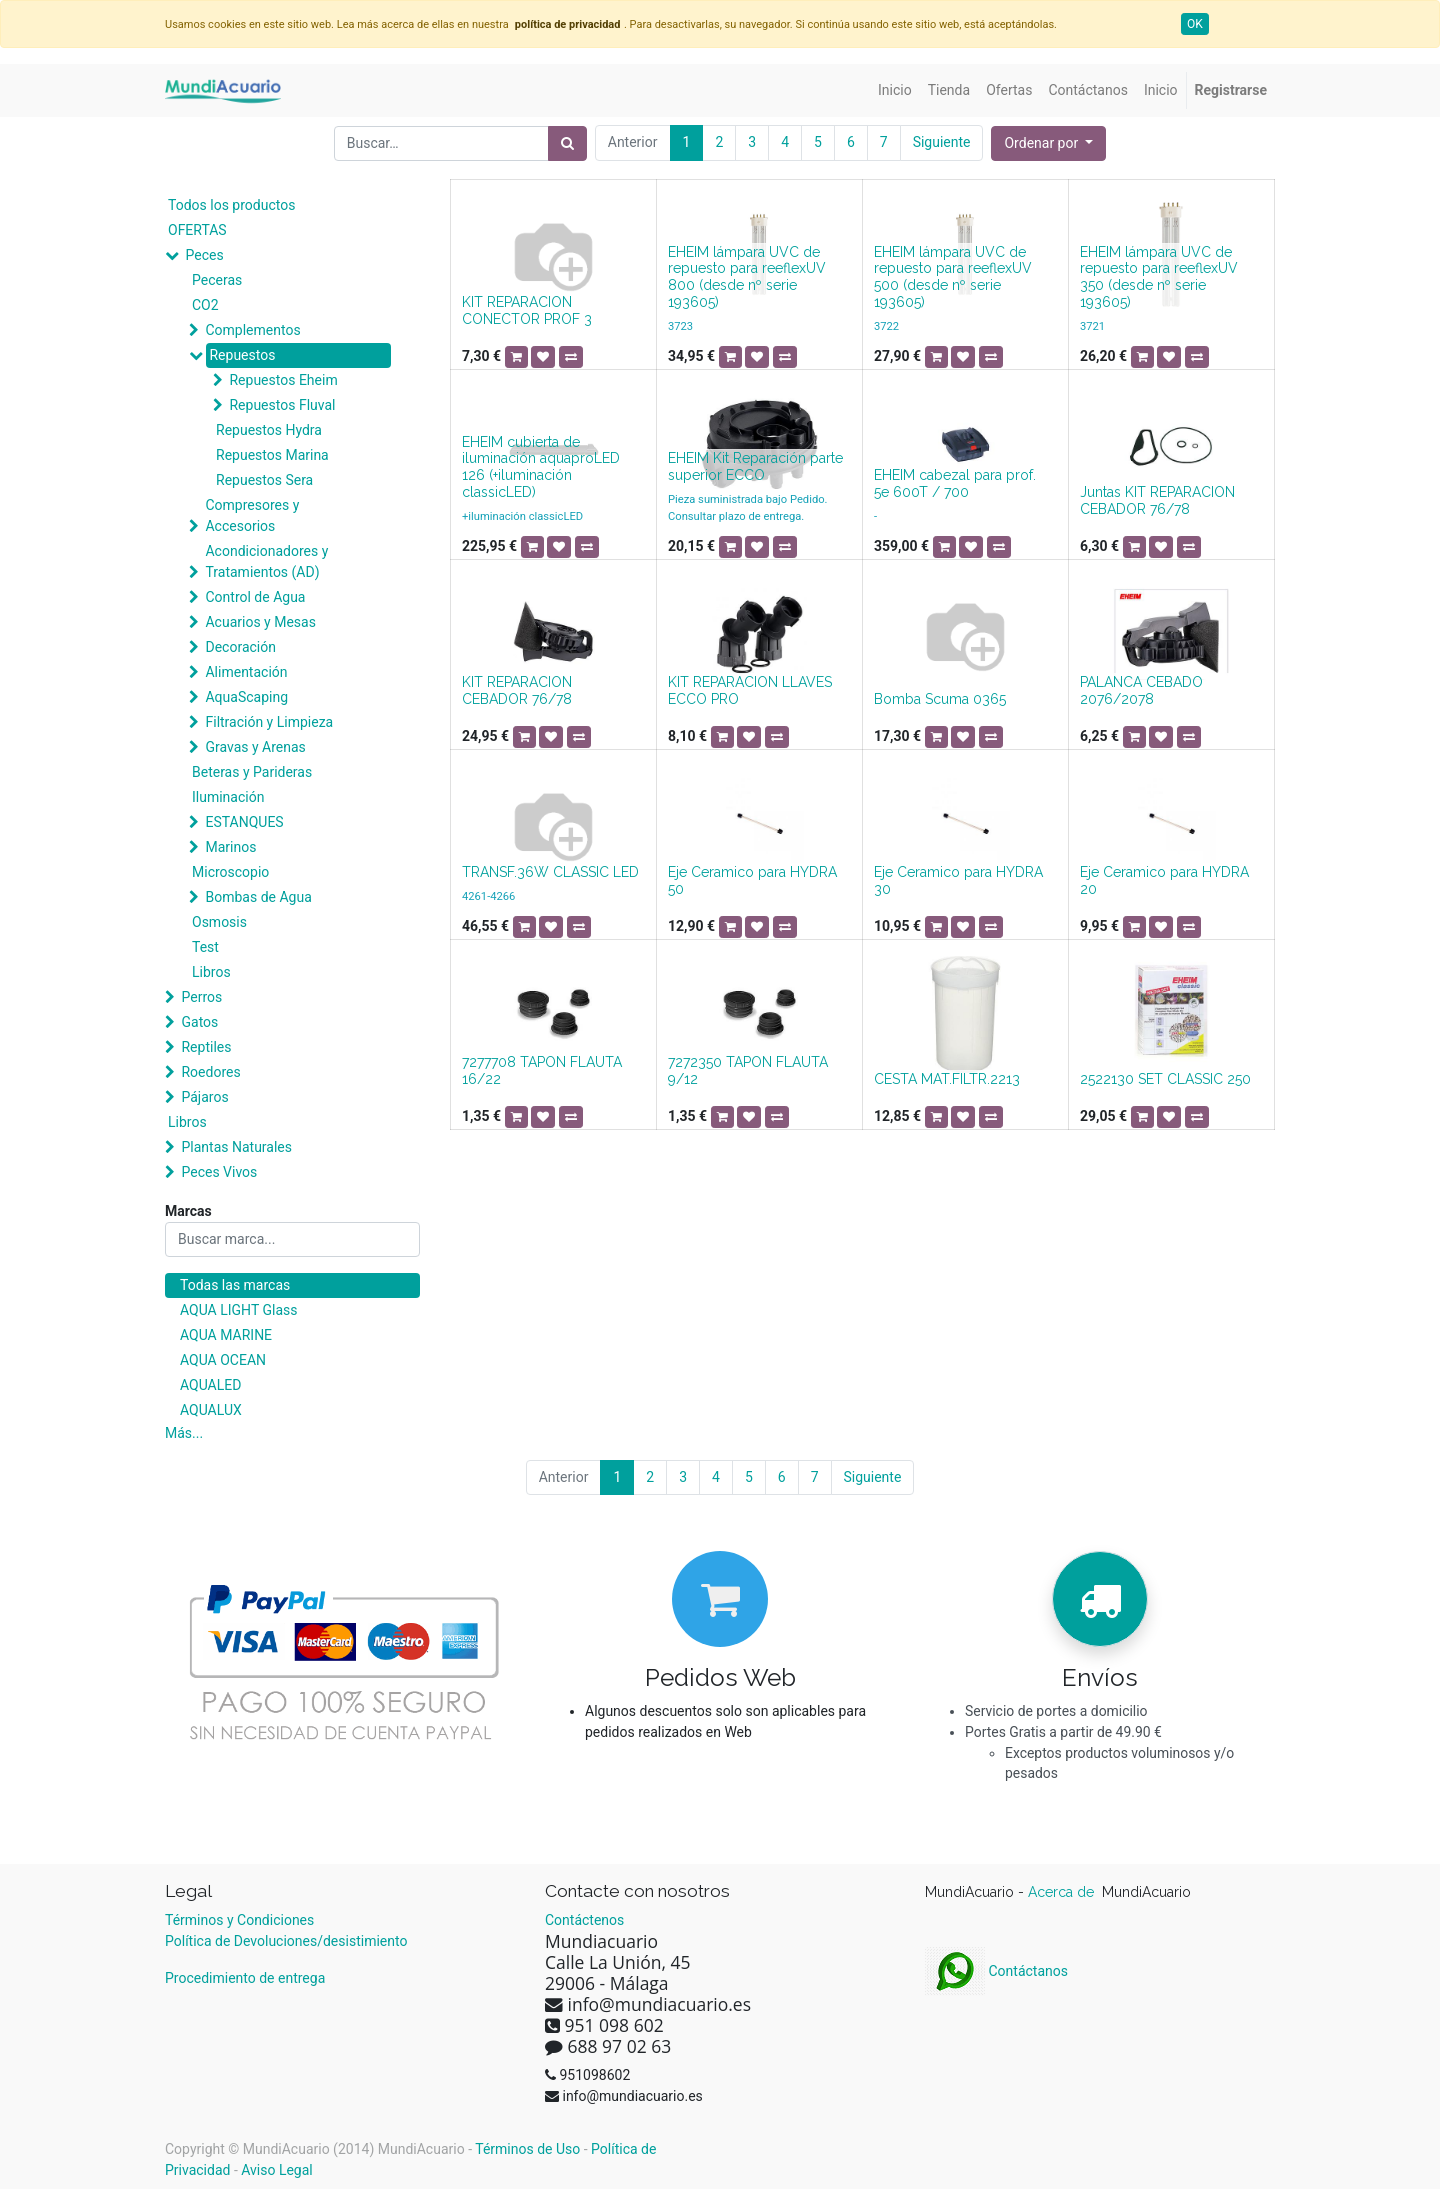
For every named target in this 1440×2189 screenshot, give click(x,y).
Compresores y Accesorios (252, 515)
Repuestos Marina (272, 455)
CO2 (205, 305)
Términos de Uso (527, 2149)
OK (1195, 24)
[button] (1048, 143)
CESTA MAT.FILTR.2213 (947, 1079)
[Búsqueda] (567, 143)
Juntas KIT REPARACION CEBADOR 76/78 (1157, 500)
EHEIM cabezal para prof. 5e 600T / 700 (955, 483)
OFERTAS (197, 230)
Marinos (230, 847)
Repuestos (242, 355)
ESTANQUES (244, 822)
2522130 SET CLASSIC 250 (1165, 1079)
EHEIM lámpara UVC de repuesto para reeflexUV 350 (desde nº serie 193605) (1159, 277)
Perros (201, 997)
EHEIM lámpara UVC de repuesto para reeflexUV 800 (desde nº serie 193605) (747, 277)
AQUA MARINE (226, 1335)
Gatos (199, 1022)
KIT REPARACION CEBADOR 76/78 (517, 690)
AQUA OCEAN (223, 1360)
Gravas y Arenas (255, 747)
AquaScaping (246, 697)
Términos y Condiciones (239, 1920)
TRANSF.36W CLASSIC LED (550, 872)
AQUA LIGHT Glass (238, 1310)
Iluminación (228, 797)
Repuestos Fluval (282, 405)
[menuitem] (895, 90)
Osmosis (219, 922)
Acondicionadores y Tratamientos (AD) (266, 561)
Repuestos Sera (264, 480)
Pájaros (204, 1097)
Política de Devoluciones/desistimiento (286, 1941)
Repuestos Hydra (269, 430)
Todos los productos (231, 205)
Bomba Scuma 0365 (940, 699)
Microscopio (230, 872)
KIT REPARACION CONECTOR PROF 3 (527, 310)
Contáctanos (996, 1971)
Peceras (217, 280)
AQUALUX (211, 1410)
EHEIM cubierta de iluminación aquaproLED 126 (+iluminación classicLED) (541, 467)
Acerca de (1063, 1892)
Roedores (210, 1072)
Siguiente (942, 142)
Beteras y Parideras (252, 772)
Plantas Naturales (236, 1147)
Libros (211, 972)
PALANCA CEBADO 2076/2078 (1141, 690)
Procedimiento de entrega (245, 1978)
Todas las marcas (235, 1285)
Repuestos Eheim (283, 380)
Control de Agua (255, 597)
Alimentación (246, 672)
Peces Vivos (219, 1172)
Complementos (252, 330)
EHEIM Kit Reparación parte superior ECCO (755, 466)
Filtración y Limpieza (269, 722)
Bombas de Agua (258, 897)
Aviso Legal (277, 2170)
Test (205, 947)
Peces (204, 255)
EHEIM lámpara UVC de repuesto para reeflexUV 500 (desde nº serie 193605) (953, 277)
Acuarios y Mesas (260, 622)
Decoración (240, 647)
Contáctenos (584, 1920)
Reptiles (206, 1047)
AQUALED (210, 1385)
